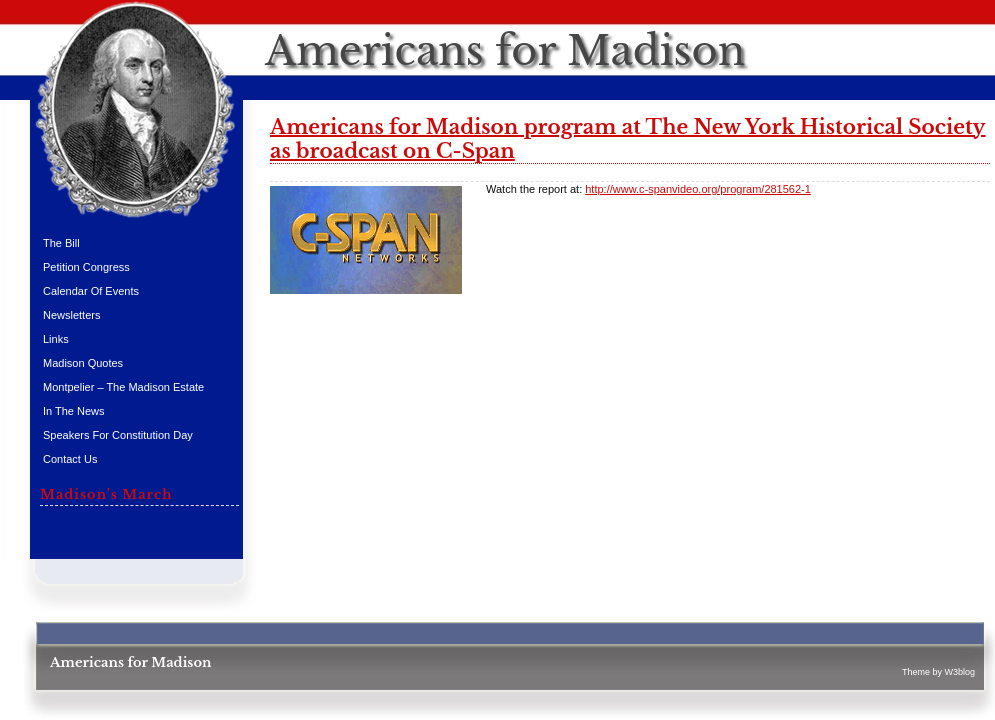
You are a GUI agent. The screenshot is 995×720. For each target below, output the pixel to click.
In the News (74, 411)
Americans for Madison (505, 51)
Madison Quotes (83, 363)
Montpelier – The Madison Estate (123, 387)
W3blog (959, 672)
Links (56, 339)
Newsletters (71, 315)
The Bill (61, 243)
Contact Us (70, 459)
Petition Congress (86, 267)
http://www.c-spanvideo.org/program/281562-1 (698, 189)
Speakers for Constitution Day (118, 435)
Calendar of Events (91, 291)
